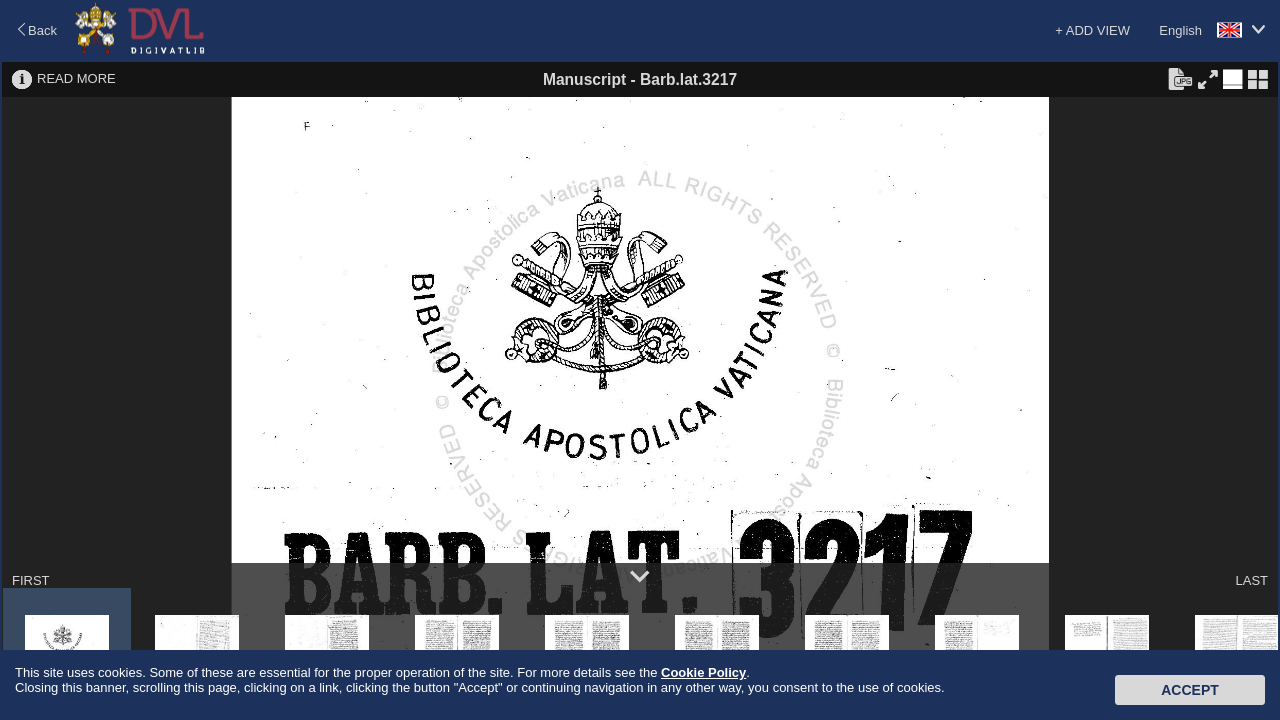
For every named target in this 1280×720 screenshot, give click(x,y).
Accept (1190, 690)
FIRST (31, 580)
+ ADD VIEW (1092, 30)
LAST (1251, 580)
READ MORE (76, 78)
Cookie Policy (703, 672)
